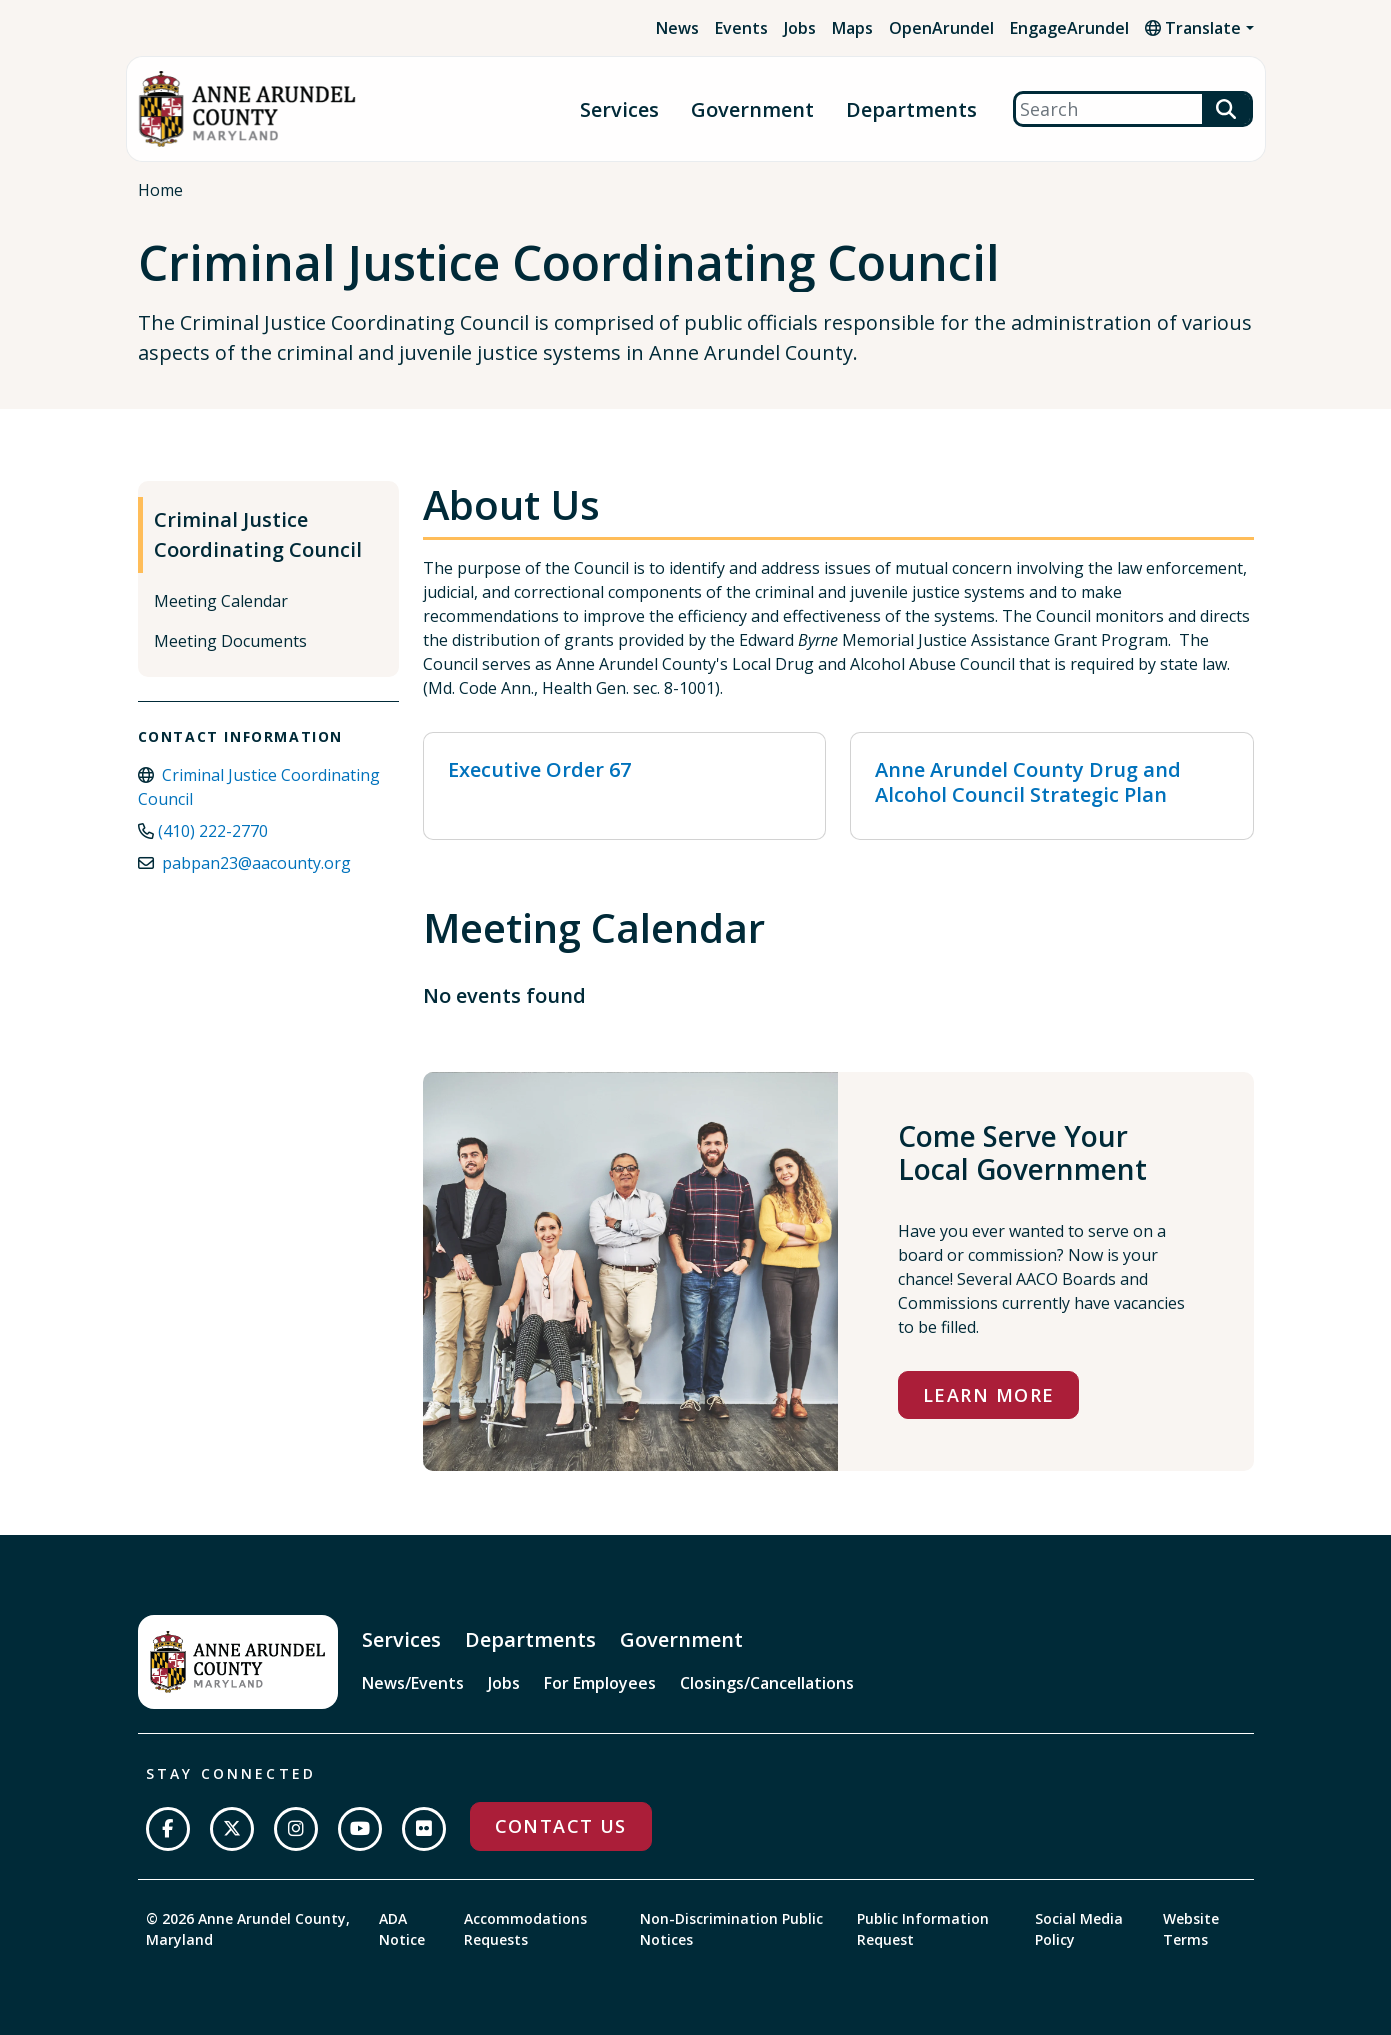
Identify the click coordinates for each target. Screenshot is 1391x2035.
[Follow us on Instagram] (296, 1829)
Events (741, 28)
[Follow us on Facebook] (168, 1829)
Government (752, 109)
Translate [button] (1193, 28)
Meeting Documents (230, 641)
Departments (911, 109)
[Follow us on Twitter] (232, 1829)
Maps (852, 28)
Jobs (800, 28)
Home (160, 190)
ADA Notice (402, 1929)
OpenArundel (941, 28)
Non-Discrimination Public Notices (731, 1929)
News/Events (413, 1683)
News (677, 28)
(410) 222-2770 (213, 831)
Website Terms (1191, 1929)
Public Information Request (923, 1929)
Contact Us (561, 1826)
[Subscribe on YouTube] (360, 1829)
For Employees (600, 1683)
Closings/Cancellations (767, 1683)
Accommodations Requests (525, 1929)
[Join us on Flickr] (424, 1829)
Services (619, 109)
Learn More (988, 1395)
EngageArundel (1069, 28)
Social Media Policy (1079, 1929)
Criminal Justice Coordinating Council (258, 534)
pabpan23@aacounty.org (256, 863)
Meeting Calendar (221, 601)
